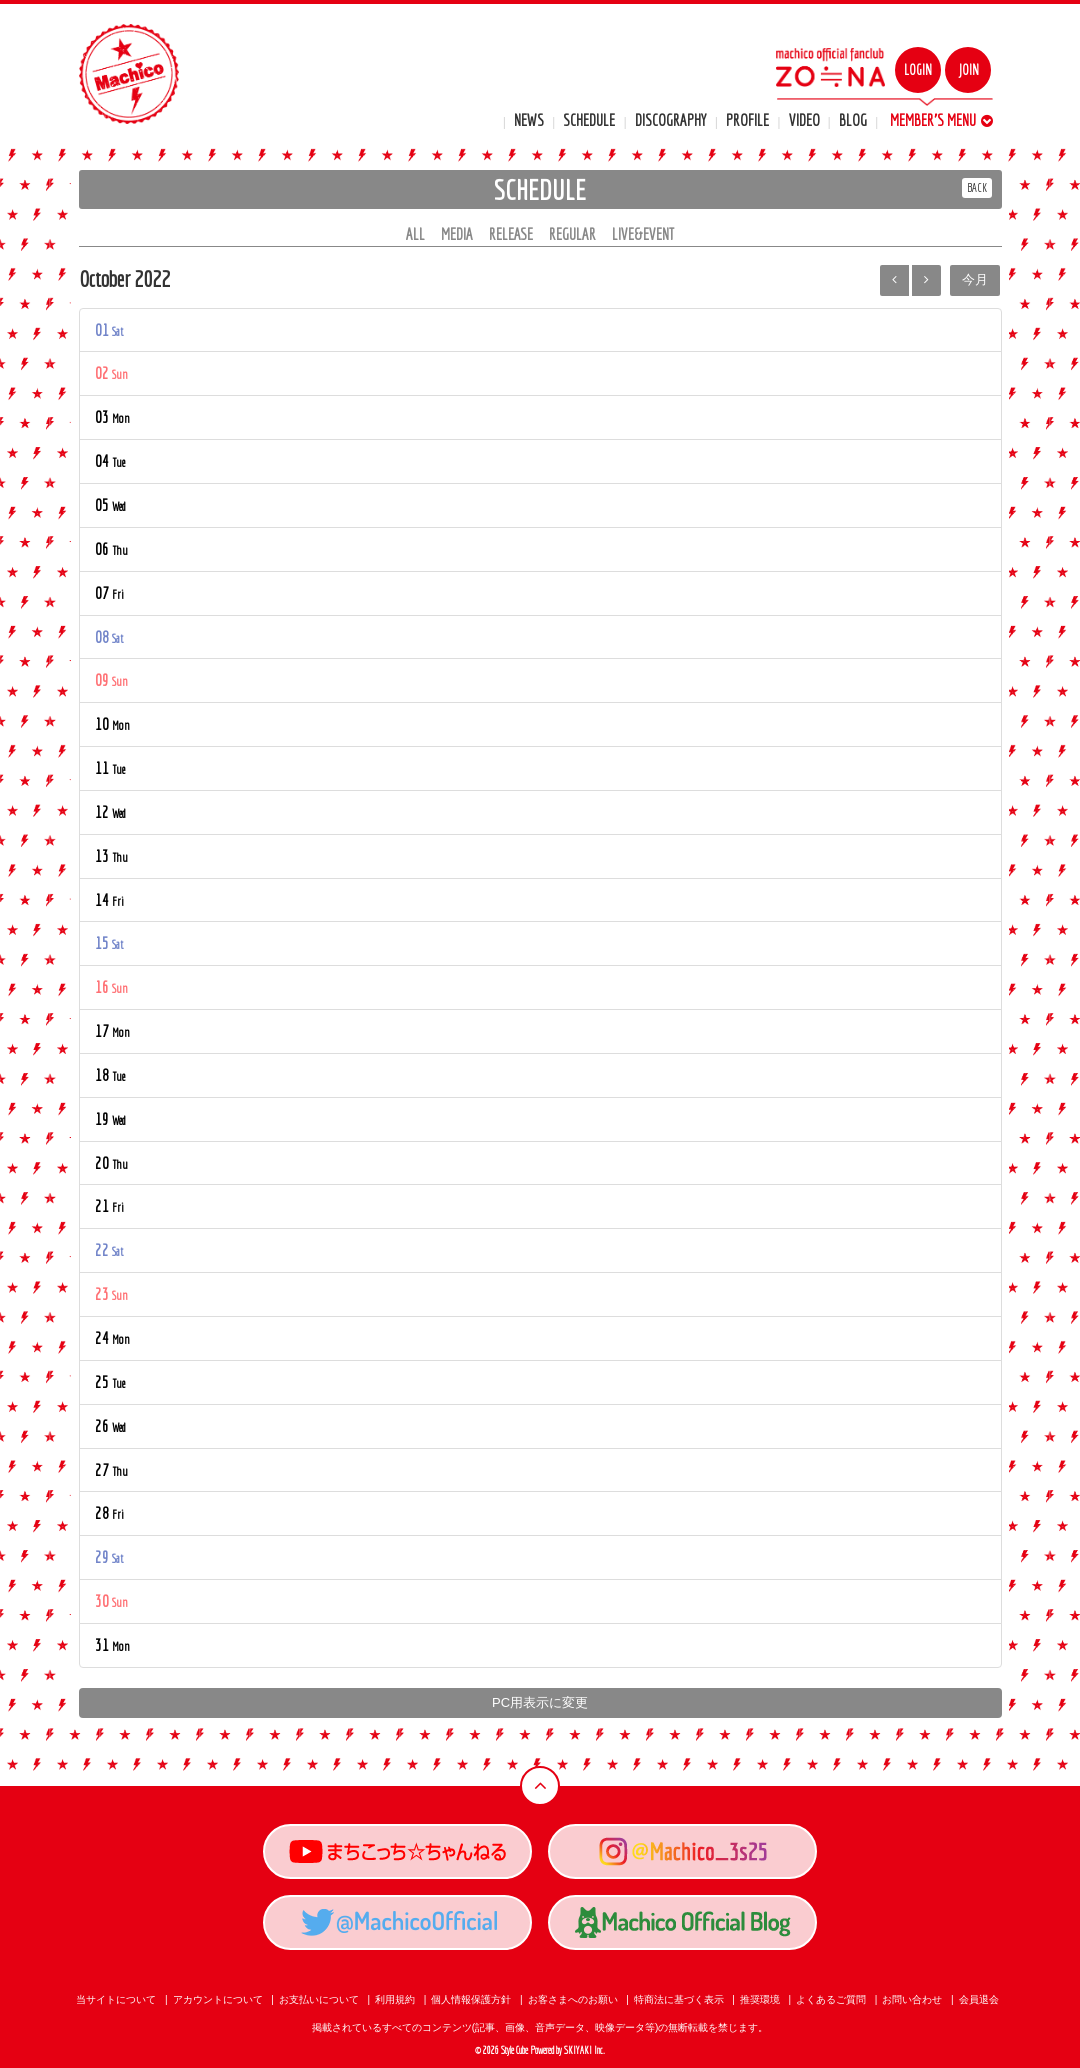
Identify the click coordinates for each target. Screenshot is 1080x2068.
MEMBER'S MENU (941, 120)
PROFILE (747, 120)
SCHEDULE (589, 120)
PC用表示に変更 (540, 1702)
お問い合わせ (912, 1999)
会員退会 (979, 1999)
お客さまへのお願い (573, 1999)
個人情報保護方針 (471, 1999)
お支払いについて (319, 1999)
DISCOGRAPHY (671, 120)
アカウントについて (218, 1999)
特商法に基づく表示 (679, 1999)
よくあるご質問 (831, 1999)
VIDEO (804, 120)
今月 (975, 279)
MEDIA (457, 234)
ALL (415, 234)
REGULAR (572, 234)
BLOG (853, 120)
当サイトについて (116, 1999)
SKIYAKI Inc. (584, 2050)
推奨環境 (760, 1999)
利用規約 (395, 1999)
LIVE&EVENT (643, 234)
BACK (977, 187)
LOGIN (918, 70)
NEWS (529, 120)
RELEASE (511, 234)
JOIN (968, 70)
